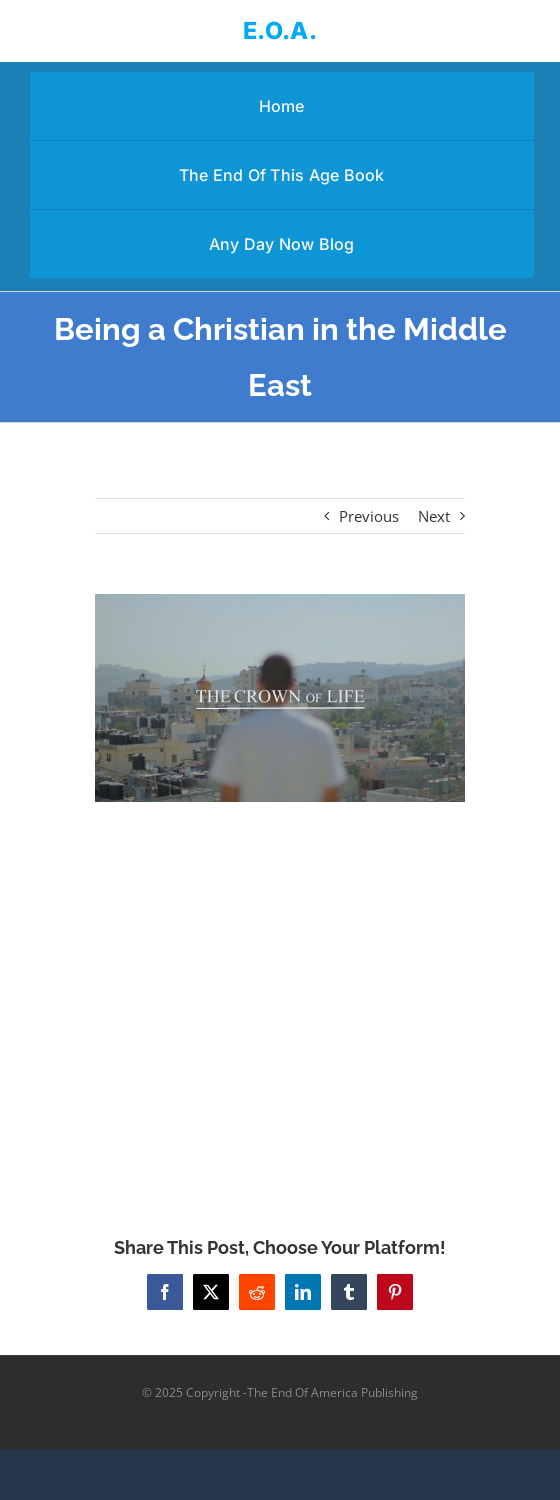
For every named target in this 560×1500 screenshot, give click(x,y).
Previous (369, 516)
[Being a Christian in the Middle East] (280, 698)
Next (434, 516)
